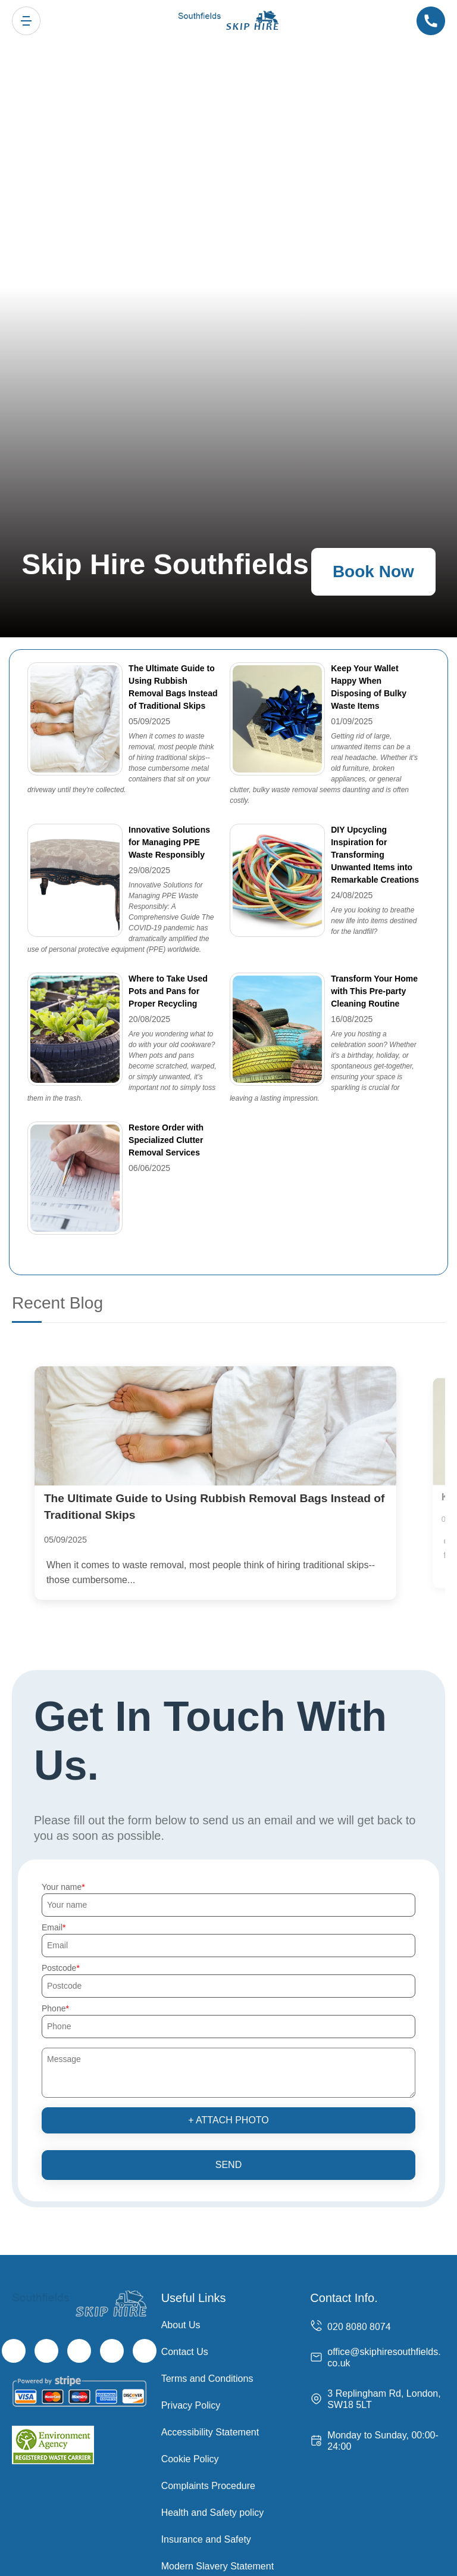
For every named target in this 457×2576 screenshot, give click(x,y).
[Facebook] (14, 2353)
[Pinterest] (144, 2353)
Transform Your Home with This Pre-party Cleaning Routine (374, 991)
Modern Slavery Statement (217, 2568)
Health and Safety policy (212, 2515)
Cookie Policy (190, 2461)
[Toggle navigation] (26, 21)
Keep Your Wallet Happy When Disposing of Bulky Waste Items (368, 687)
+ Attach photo (228, 2122)
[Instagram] (79, 2353)
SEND (228, 2167)
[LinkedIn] (112, 2353)
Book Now (373, 571)
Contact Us (184, 2354)
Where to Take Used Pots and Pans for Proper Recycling (168, 991)
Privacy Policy (191, 2408)
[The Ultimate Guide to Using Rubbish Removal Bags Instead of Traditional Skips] (228, 1427)
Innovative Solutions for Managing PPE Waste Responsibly (169, 842)
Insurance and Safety (206, 2542)
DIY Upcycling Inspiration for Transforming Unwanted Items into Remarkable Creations (375, 854)
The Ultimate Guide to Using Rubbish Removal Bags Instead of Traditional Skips (173, 687)
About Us (181, 2327)
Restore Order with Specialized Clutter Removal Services (166, 1140)
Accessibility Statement (210, 2434)
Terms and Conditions (207, 2381)
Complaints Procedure (208, 2488)
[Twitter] (46, 2353)
